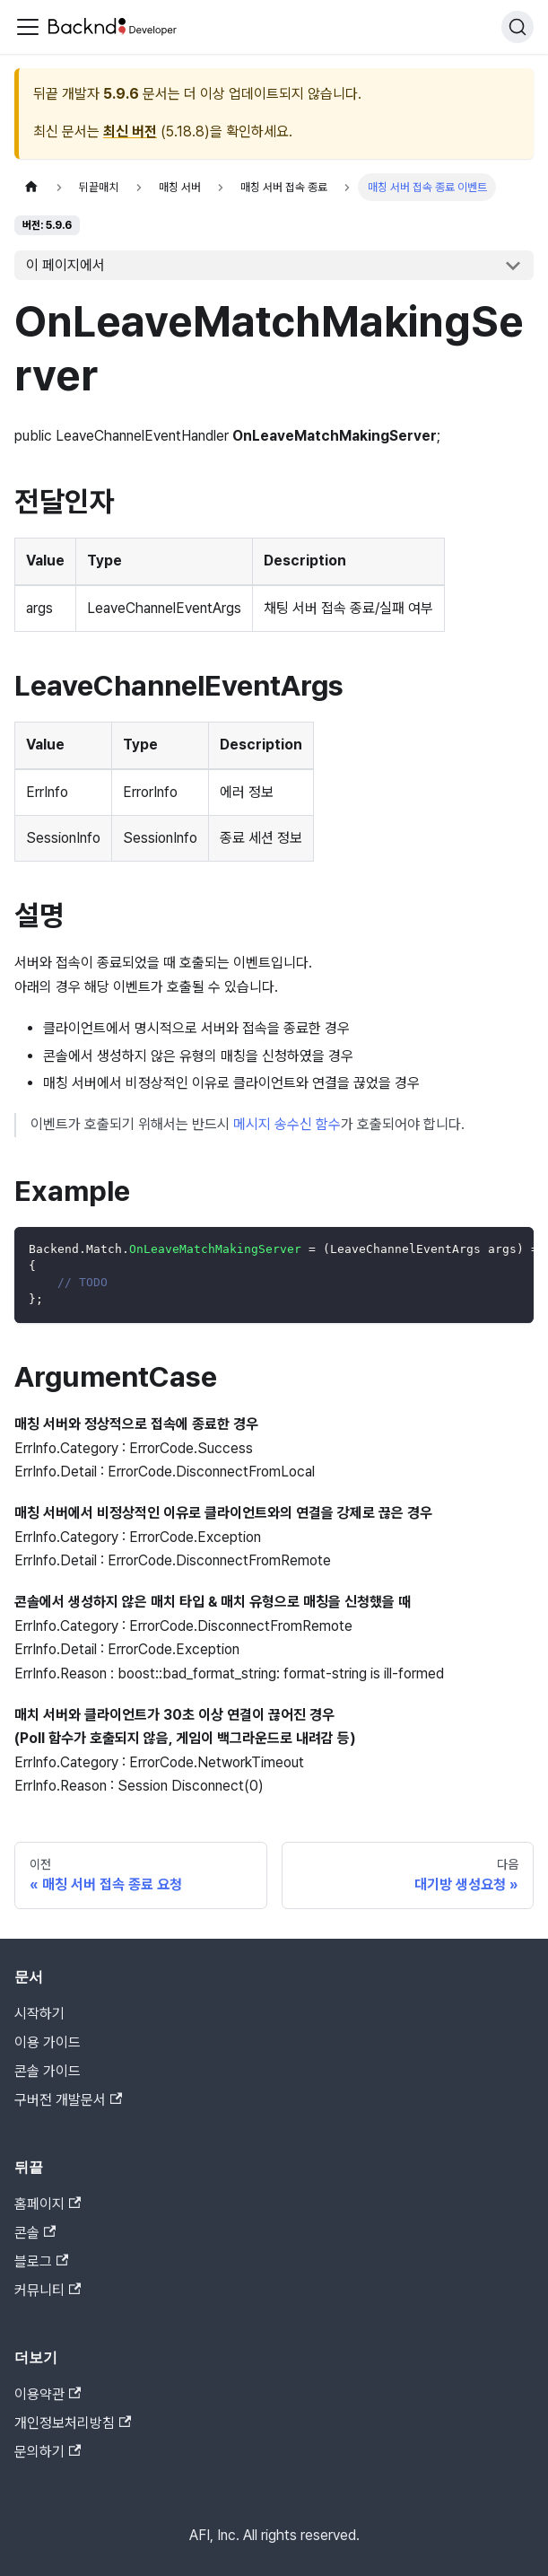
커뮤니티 (47, 2290)
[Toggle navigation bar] (27, 26)
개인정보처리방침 (72, 2422)
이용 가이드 (47, 2042)
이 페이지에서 (65, 265)
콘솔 (35, 2232)
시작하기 (39, 2013)
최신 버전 (130, 131)
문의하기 (47, 2451)
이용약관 (47, 2394)
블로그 (41, 2261)
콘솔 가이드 (47, 2071)
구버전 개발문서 (68, 2099)
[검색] (517, 27)
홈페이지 (47, 2203)
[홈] (31, 187)
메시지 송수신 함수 (287, 1124)
